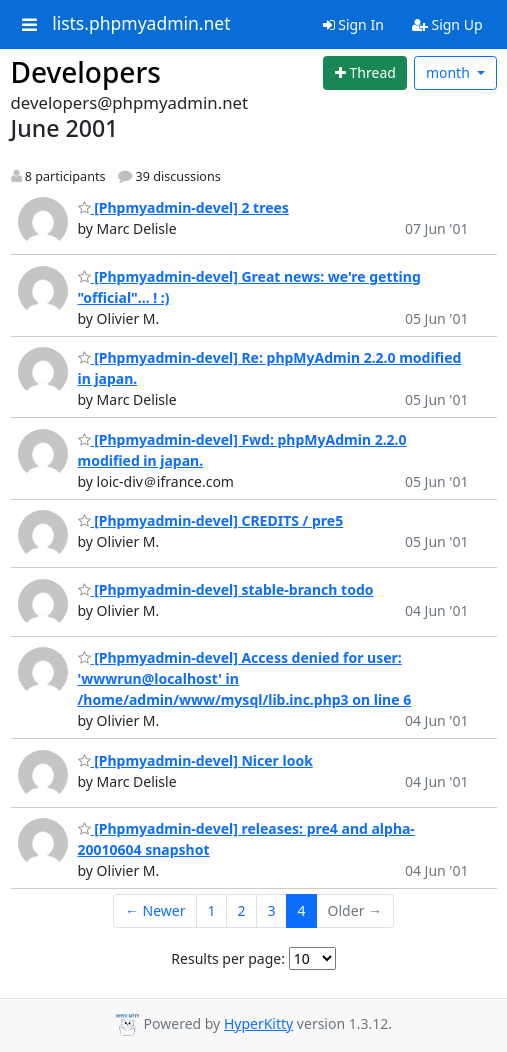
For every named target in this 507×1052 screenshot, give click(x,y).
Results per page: (228, 958)
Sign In (353, 24)
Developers (86, 72)
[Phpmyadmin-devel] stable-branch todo (226, 589)
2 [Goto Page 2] (242, 910)
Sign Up (447, 24)
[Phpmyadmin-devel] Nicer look (195, 760)
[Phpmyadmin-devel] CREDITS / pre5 (211, 520)
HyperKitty (258, 1023)
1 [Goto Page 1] (212, 910)
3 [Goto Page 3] (272, 910)
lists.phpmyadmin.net (141, 24)
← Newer (155, 910)
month (450, 72)
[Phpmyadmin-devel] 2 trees (183, 207)
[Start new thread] (365, 73)
